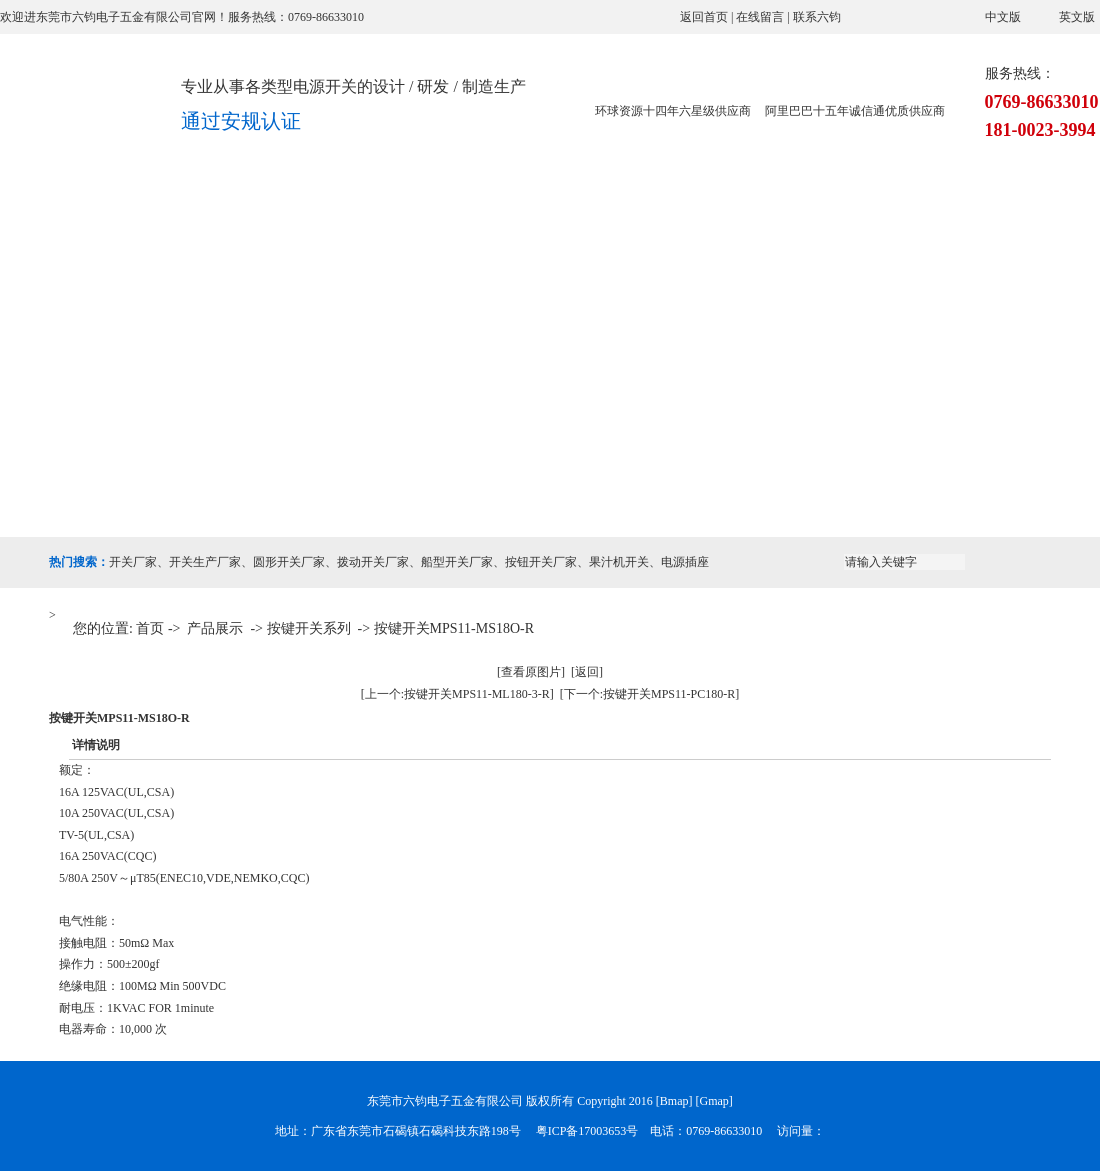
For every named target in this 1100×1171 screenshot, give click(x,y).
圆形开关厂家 (289, 562)
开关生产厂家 (205, 562)
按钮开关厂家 (541, 562)
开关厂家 (133, 562)
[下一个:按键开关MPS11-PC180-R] (650, 694)
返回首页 (704, 17)
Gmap (714, 1101)
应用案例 (544, 212)
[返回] (587, 672)
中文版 (1003, 17)
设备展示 (434, 212)
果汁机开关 (619, 562)
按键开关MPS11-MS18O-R (454, 628)
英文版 (1077, 17)
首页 (150, 628)
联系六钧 (817, 17)
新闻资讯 (764, 212)
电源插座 (685, 562)
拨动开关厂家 (373, 562)
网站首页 (104, 212)
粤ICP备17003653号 (587, 1131)
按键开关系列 (309, 628)
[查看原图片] (531, 672)
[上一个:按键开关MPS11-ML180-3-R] (457, 694)
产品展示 (324, 212)
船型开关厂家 (457, 562)
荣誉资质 (654, 212)
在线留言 (760, 17)
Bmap (674, 1101)
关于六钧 (214, 212)
